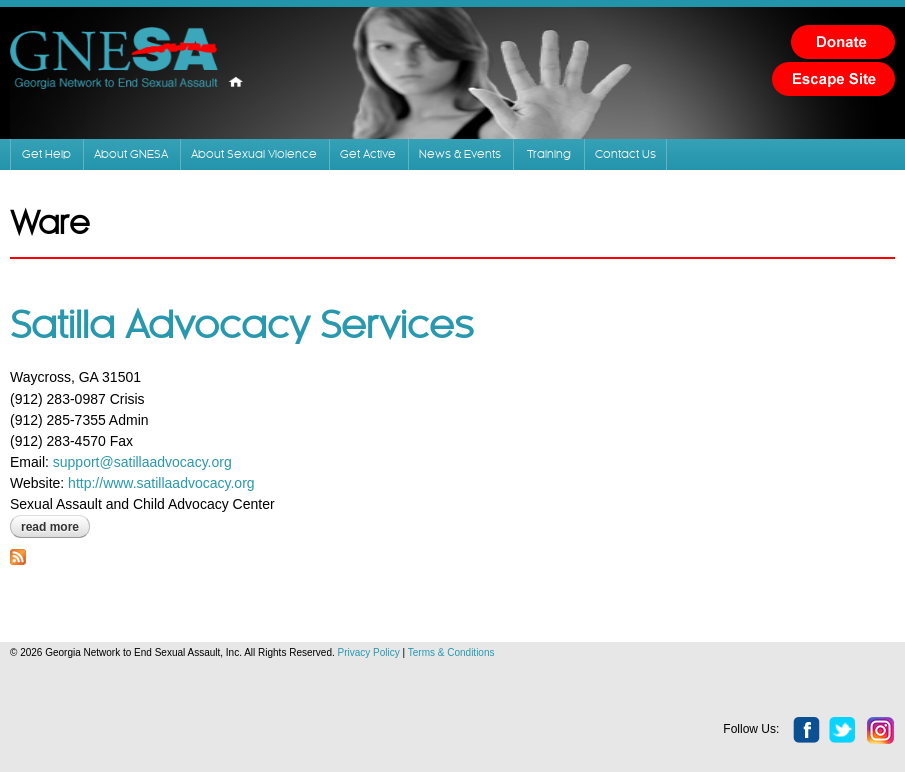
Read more (55, 527)
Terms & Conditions (451, 652)
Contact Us (625, 154)
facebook (807, 731)
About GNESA (131, 154)
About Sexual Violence (254, 154)
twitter (843, 731)
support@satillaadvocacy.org (142, 462)
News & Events (460, 154)
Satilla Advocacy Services (242, 327)
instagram (881, 731)
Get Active (368, 154)
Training (549, 154)
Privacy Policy (369, 652)
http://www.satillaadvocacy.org (161, 483)
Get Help (46, 154)
